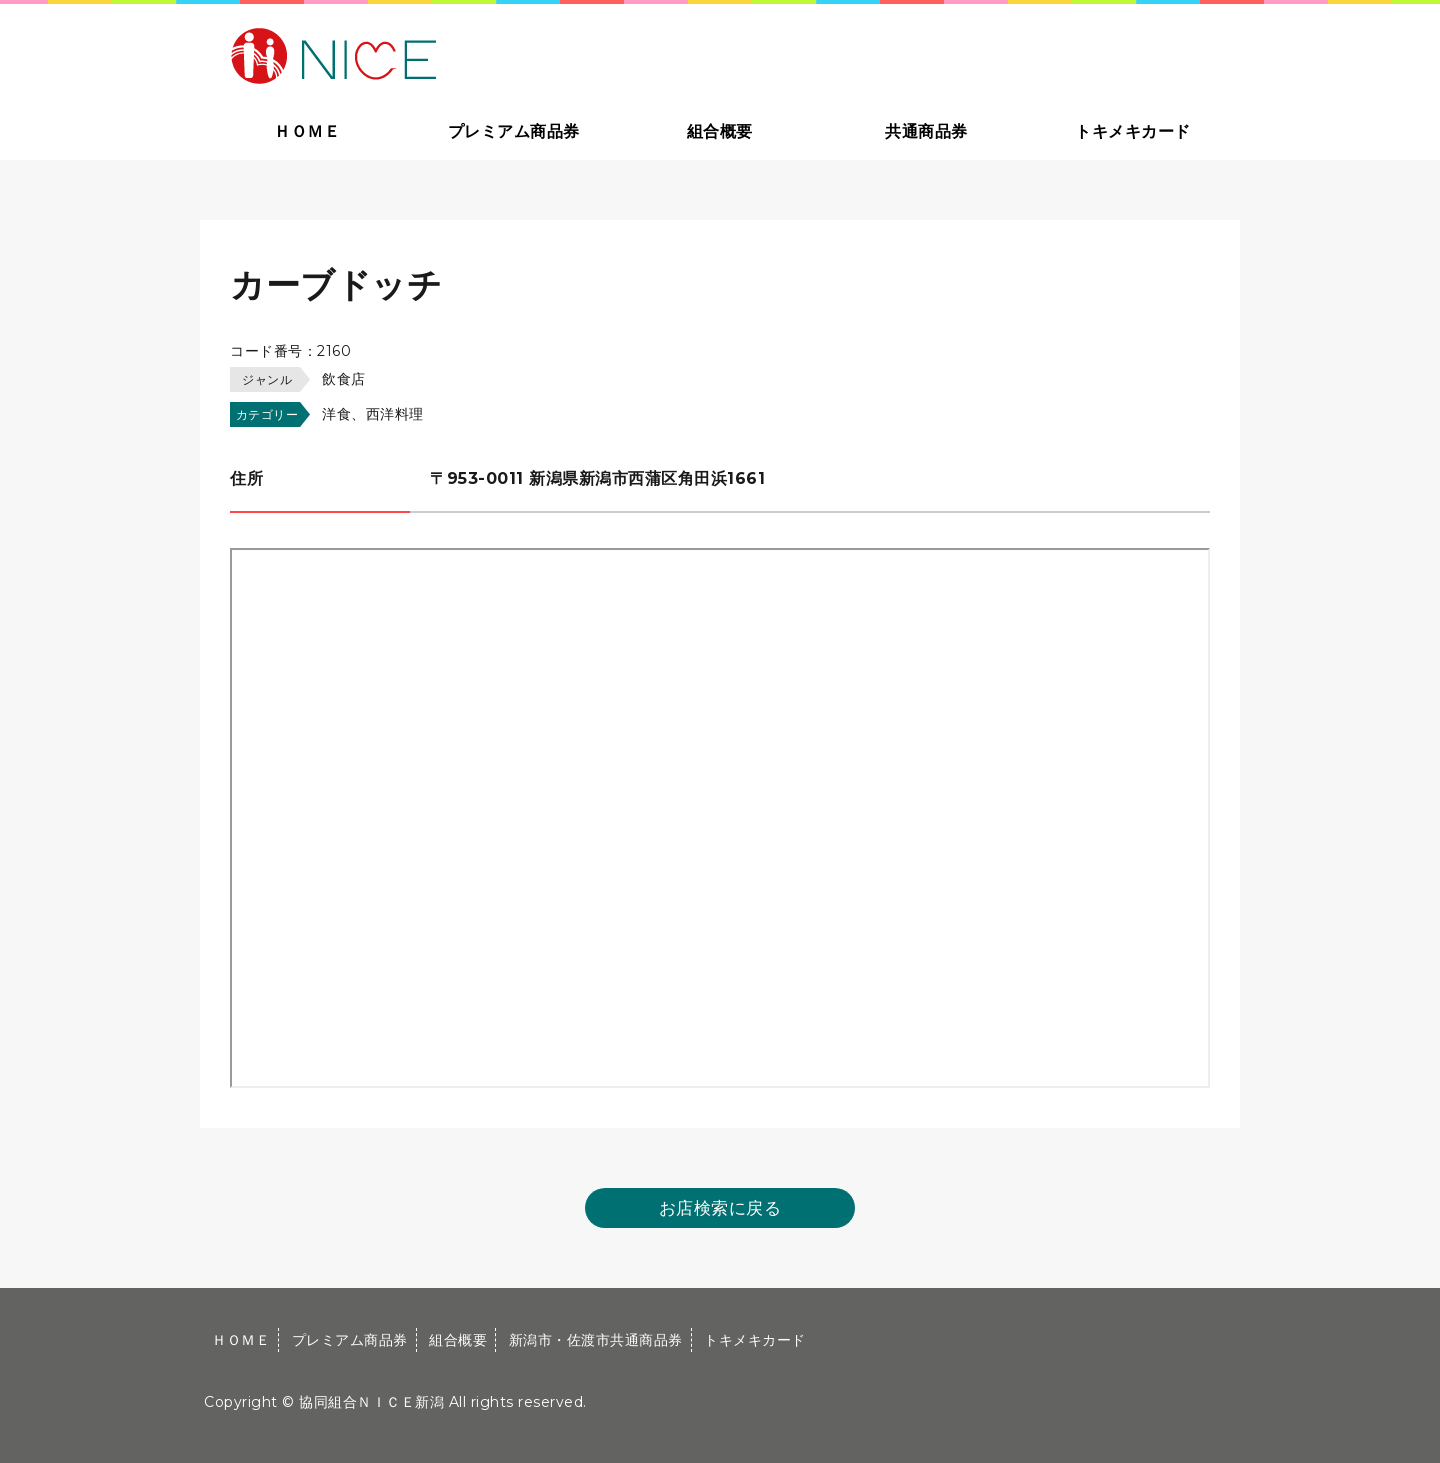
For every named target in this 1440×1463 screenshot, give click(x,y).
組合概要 (720, 131)
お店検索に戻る (720, 1208)
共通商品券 (926, 131)
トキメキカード (1133, 131)
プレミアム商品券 (514, 131)
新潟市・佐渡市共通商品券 (596, 1340)
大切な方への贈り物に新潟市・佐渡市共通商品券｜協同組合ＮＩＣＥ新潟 (476, 54)
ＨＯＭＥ (307, 131)
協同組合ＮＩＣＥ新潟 (371, 1402)
